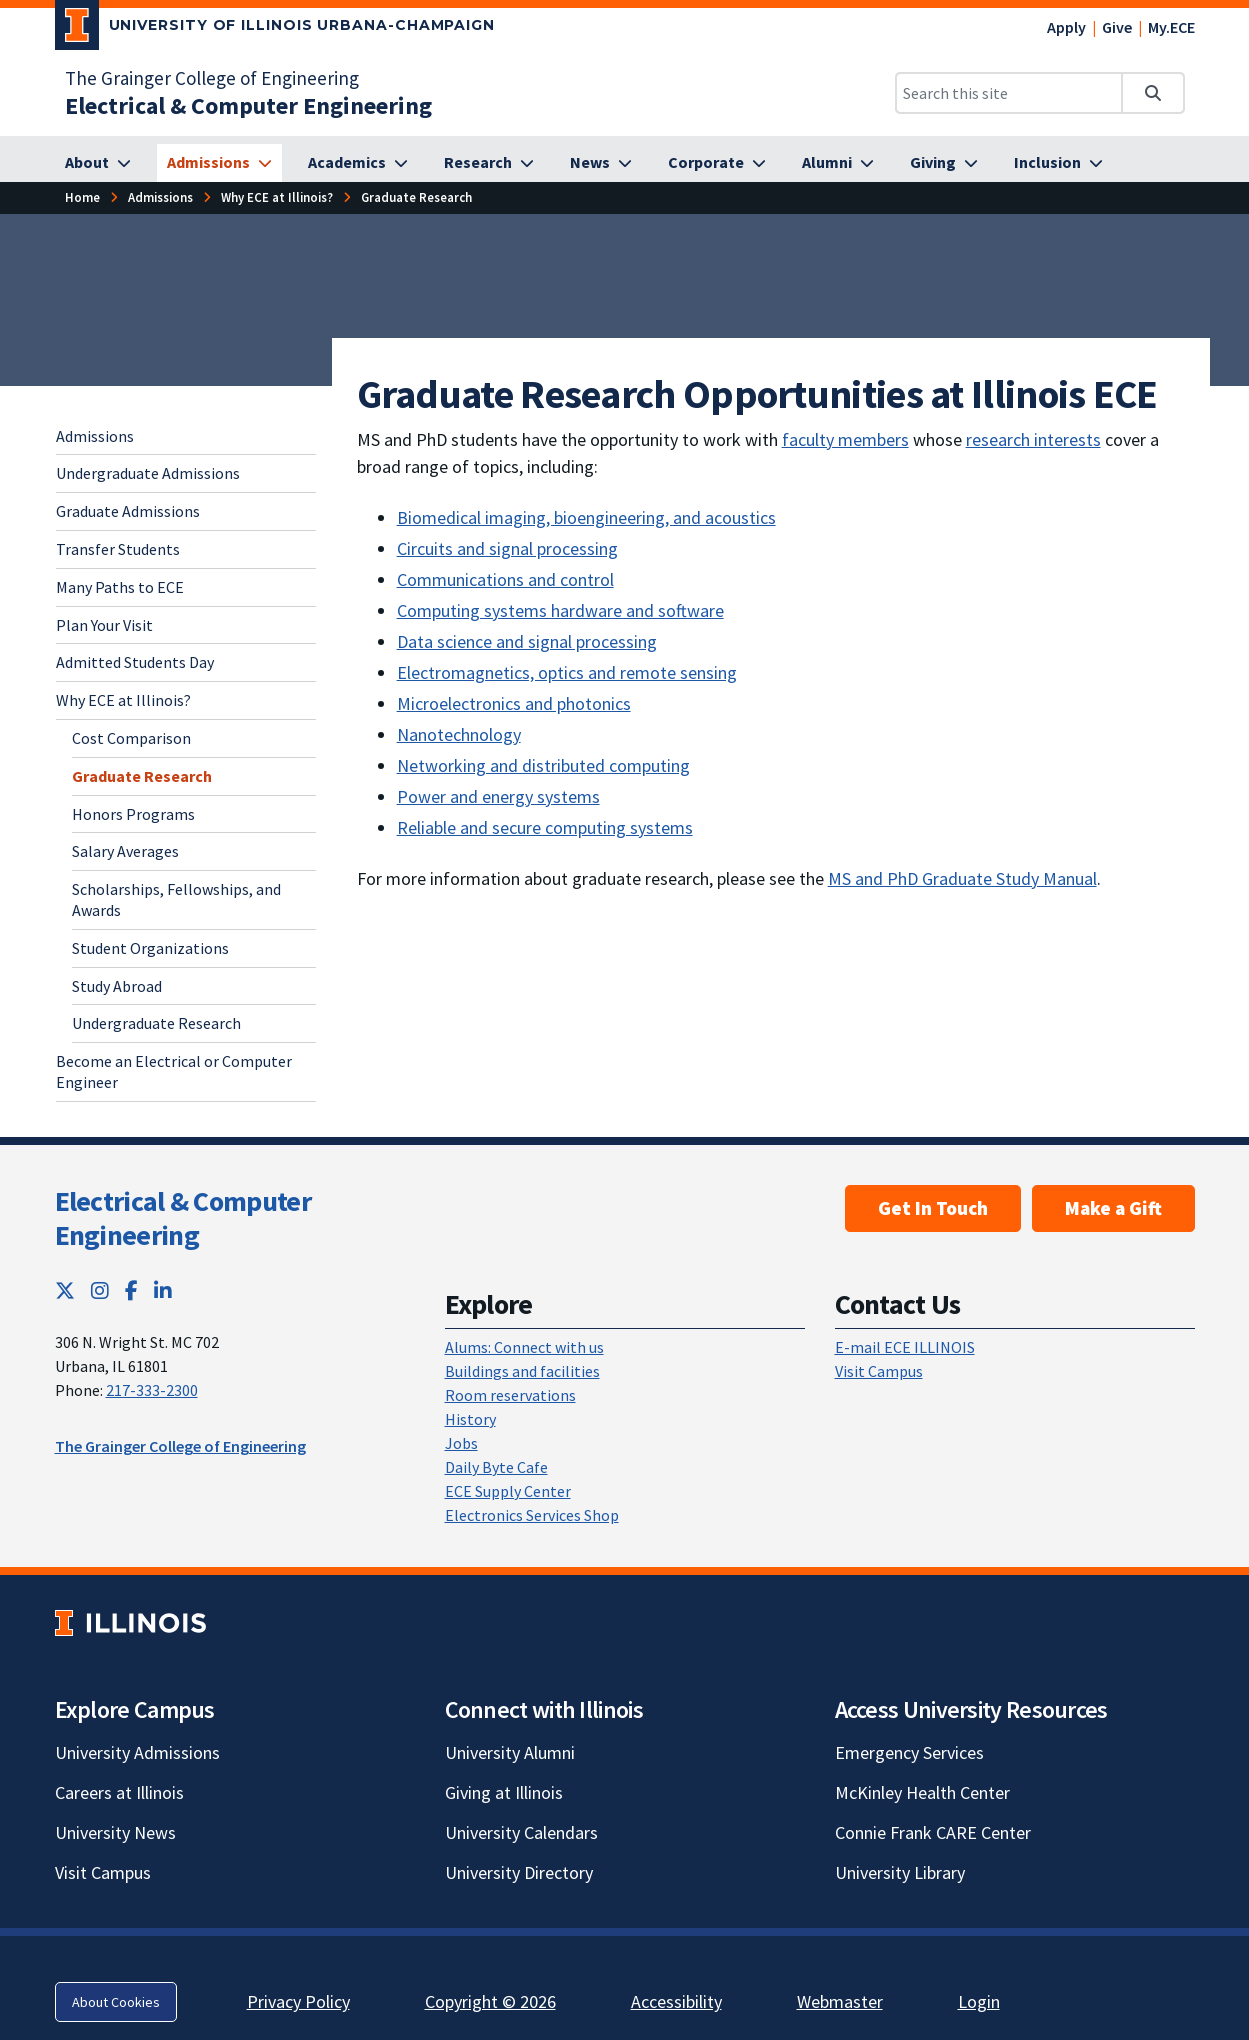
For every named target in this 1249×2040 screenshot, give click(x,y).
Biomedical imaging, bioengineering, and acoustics (586, 517)
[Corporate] (717, 163)
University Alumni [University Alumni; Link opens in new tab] (510, 1752)
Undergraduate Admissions (148, 473)
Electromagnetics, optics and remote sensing (567, 672)
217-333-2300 (152, 1390)
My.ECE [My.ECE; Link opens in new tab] (1171, 27)
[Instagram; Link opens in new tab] (100, 1290)
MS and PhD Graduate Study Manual (962, 878)
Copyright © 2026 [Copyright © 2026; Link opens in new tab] (490, 2001)
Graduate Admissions (128, 511)
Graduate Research (142, 776)
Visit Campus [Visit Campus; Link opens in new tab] (103, 1872)
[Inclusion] (1058, 163)
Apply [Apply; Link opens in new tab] (1066, 27)
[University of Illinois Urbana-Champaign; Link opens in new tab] (275, 29)
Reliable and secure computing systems (545, 827)
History (470, 1419)
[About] (98, 163)
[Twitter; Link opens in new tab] (65, 1290)
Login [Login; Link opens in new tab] (979, 2001)
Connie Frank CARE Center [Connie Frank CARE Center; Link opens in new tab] (933, 1832)
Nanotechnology (459, 734)
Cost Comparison (131, 738)
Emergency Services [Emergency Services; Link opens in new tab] (909, 1752)
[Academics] (358, 163)
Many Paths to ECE (120, 587)
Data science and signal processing (527, 641)
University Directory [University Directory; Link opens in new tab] (519, 1872)
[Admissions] (219, 163)
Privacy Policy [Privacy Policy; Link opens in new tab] (298, 2001)
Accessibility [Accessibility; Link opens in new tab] (676, 2001)
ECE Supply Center (508, 1491)
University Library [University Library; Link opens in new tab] (900, 1872)
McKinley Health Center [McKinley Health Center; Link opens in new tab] (922, 1792)
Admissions (95, 436)
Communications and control (505, 579)
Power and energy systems (498, 796)
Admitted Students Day (135, 662)
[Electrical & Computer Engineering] (248, 105)
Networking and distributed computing (543, 765)
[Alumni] (838, 163)
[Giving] (944, 163)
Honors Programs (133, 814)
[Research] (489, 163)
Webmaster (840, 2001)
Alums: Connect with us (524, 1347)
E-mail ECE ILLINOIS (905, 1347)
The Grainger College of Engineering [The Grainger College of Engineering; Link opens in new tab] (212, 78)
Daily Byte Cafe (496, 1467)
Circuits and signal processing (507, 548)
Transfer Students (118, 549)
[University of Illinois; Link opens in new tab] (130, 1623)
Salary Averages (125, 851)
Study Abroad (117, 986)
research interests (1033, 439)
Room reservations (510, 1395)
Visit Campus (879, 1371)
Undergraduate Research (156, 1023)
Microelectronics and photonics (514, 703)
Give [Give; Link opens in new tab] (1117, 27)
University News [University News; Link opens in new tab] (115, 1832)
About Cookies (116, 2002)
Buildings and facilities (522, 1371)
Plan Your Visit (104, 625)
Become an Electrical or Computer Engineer (174, 1071)
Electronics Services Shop (532, 1515)
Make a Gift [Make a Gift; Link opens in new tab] (1113, 1208)
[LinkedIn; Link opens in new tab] (163, 1290)
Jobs (461, 1443)
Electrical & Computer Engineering (183, 1218)
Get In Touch (933, 1208)
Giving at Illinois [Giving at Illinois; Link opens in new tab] (504, 1792)
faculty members (845, 439)
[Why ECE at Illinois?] (277, 197)
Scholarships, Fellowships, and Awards (176, 899)
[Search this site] (1009, 93)
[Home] (82, 197)
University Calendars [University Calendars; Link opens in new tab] (521, 1832)
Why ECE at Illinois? (123, 700)
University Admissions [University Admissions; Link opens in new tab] (137, 1752)
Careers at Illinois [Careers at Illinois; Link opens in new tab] (119, 1792)
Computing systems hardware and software (560, 610)
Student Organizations (150, 948)
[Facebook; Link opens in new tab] (131, 1290)
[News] (601, 163)
